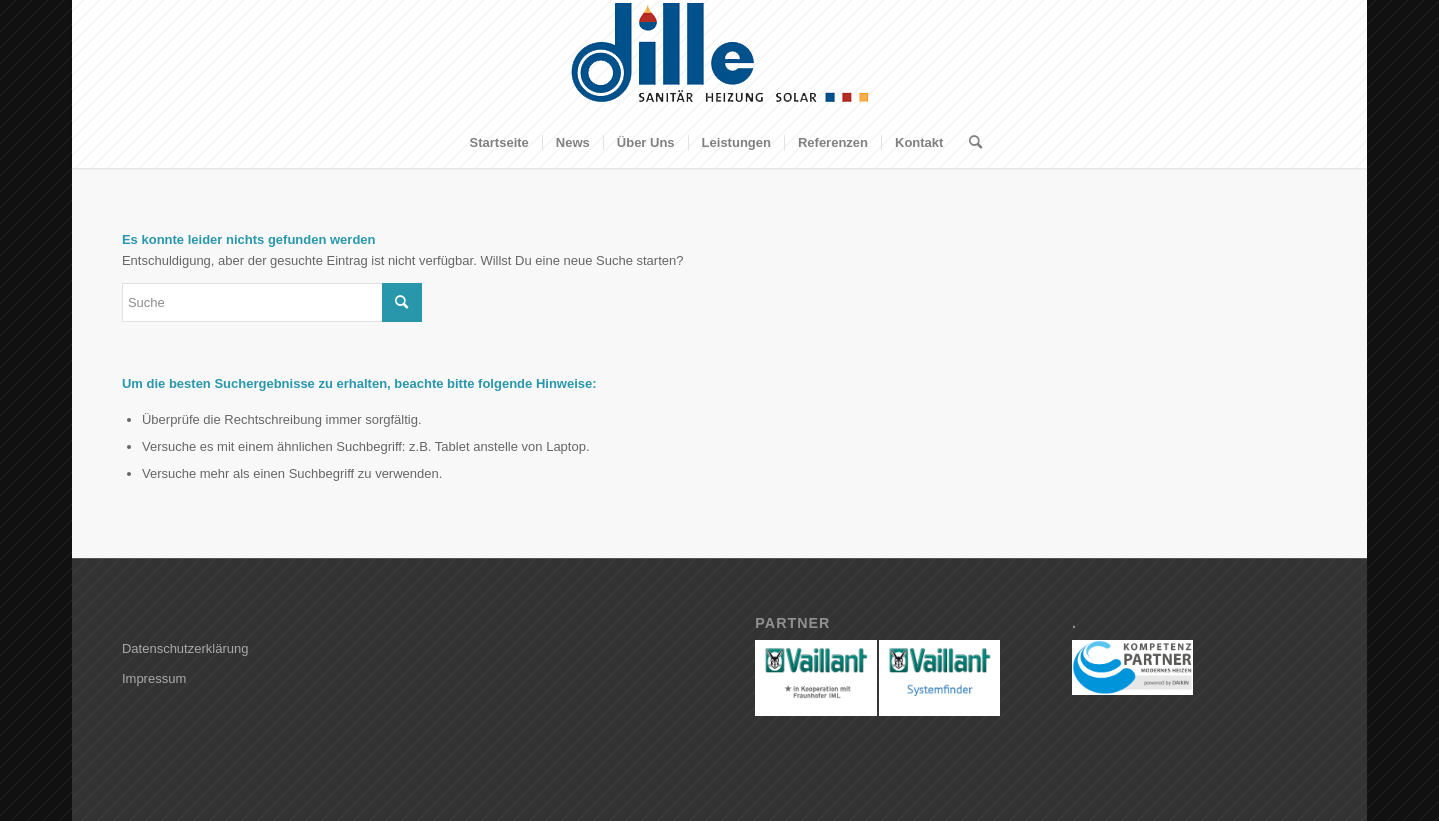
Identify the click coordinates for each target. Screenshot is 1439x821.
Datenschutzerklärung (185, 648)
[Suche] (969, 143)
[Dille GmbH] (720, 59)
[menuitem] (499, 143)
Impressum (154, 678)
